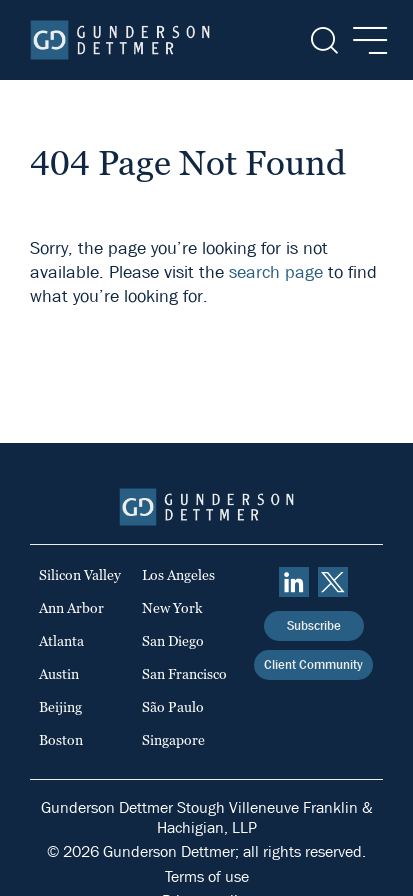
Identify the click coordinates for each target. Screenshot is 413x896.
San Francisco (184, 674)
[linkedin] (294, 582)
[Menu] (364, 40)
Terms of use (207, 876)
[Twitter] (333, 582)
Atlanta (61, 641)
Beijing (60, 707)
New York (172, 608)
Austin (59, 674)
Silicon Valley (80, 575)
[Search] (322, 40)
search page (276, 272)
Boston (61, 740)
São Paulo (173, 707)
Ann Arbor (71, 608)
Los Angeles (178, 575)
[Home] (120, 40)
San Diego (173, 641)
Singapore (173, 740)
